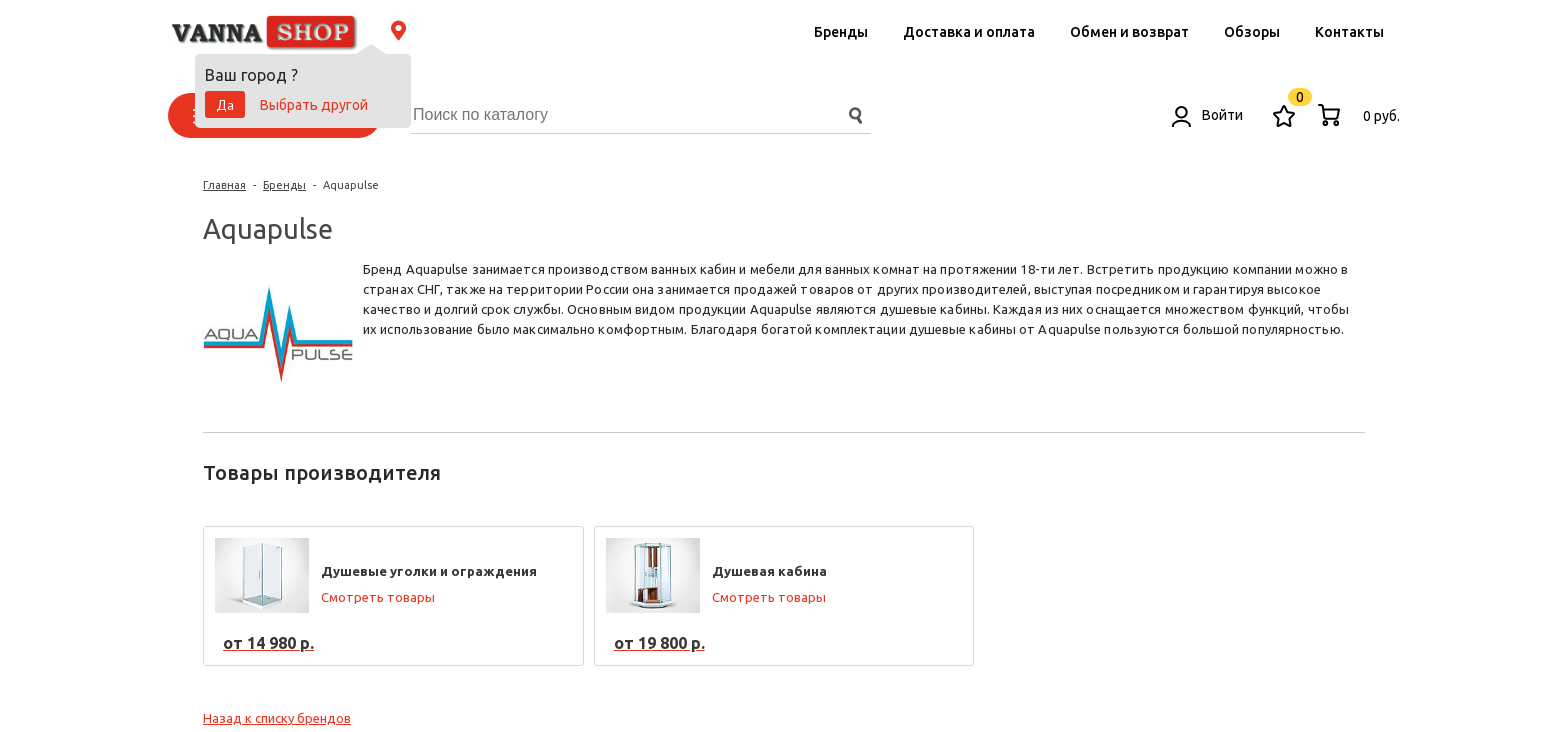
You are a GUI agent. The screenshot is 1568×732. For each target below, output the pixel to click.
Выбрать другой (314, 105)
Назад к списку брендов (277, 718)
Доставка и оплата (969, 32)
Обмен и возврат (1129, 32)
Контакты (1349, 32)
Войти (1207, 115)
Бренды (841, 32)
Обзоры (1252, 32)
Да (225, 105)
